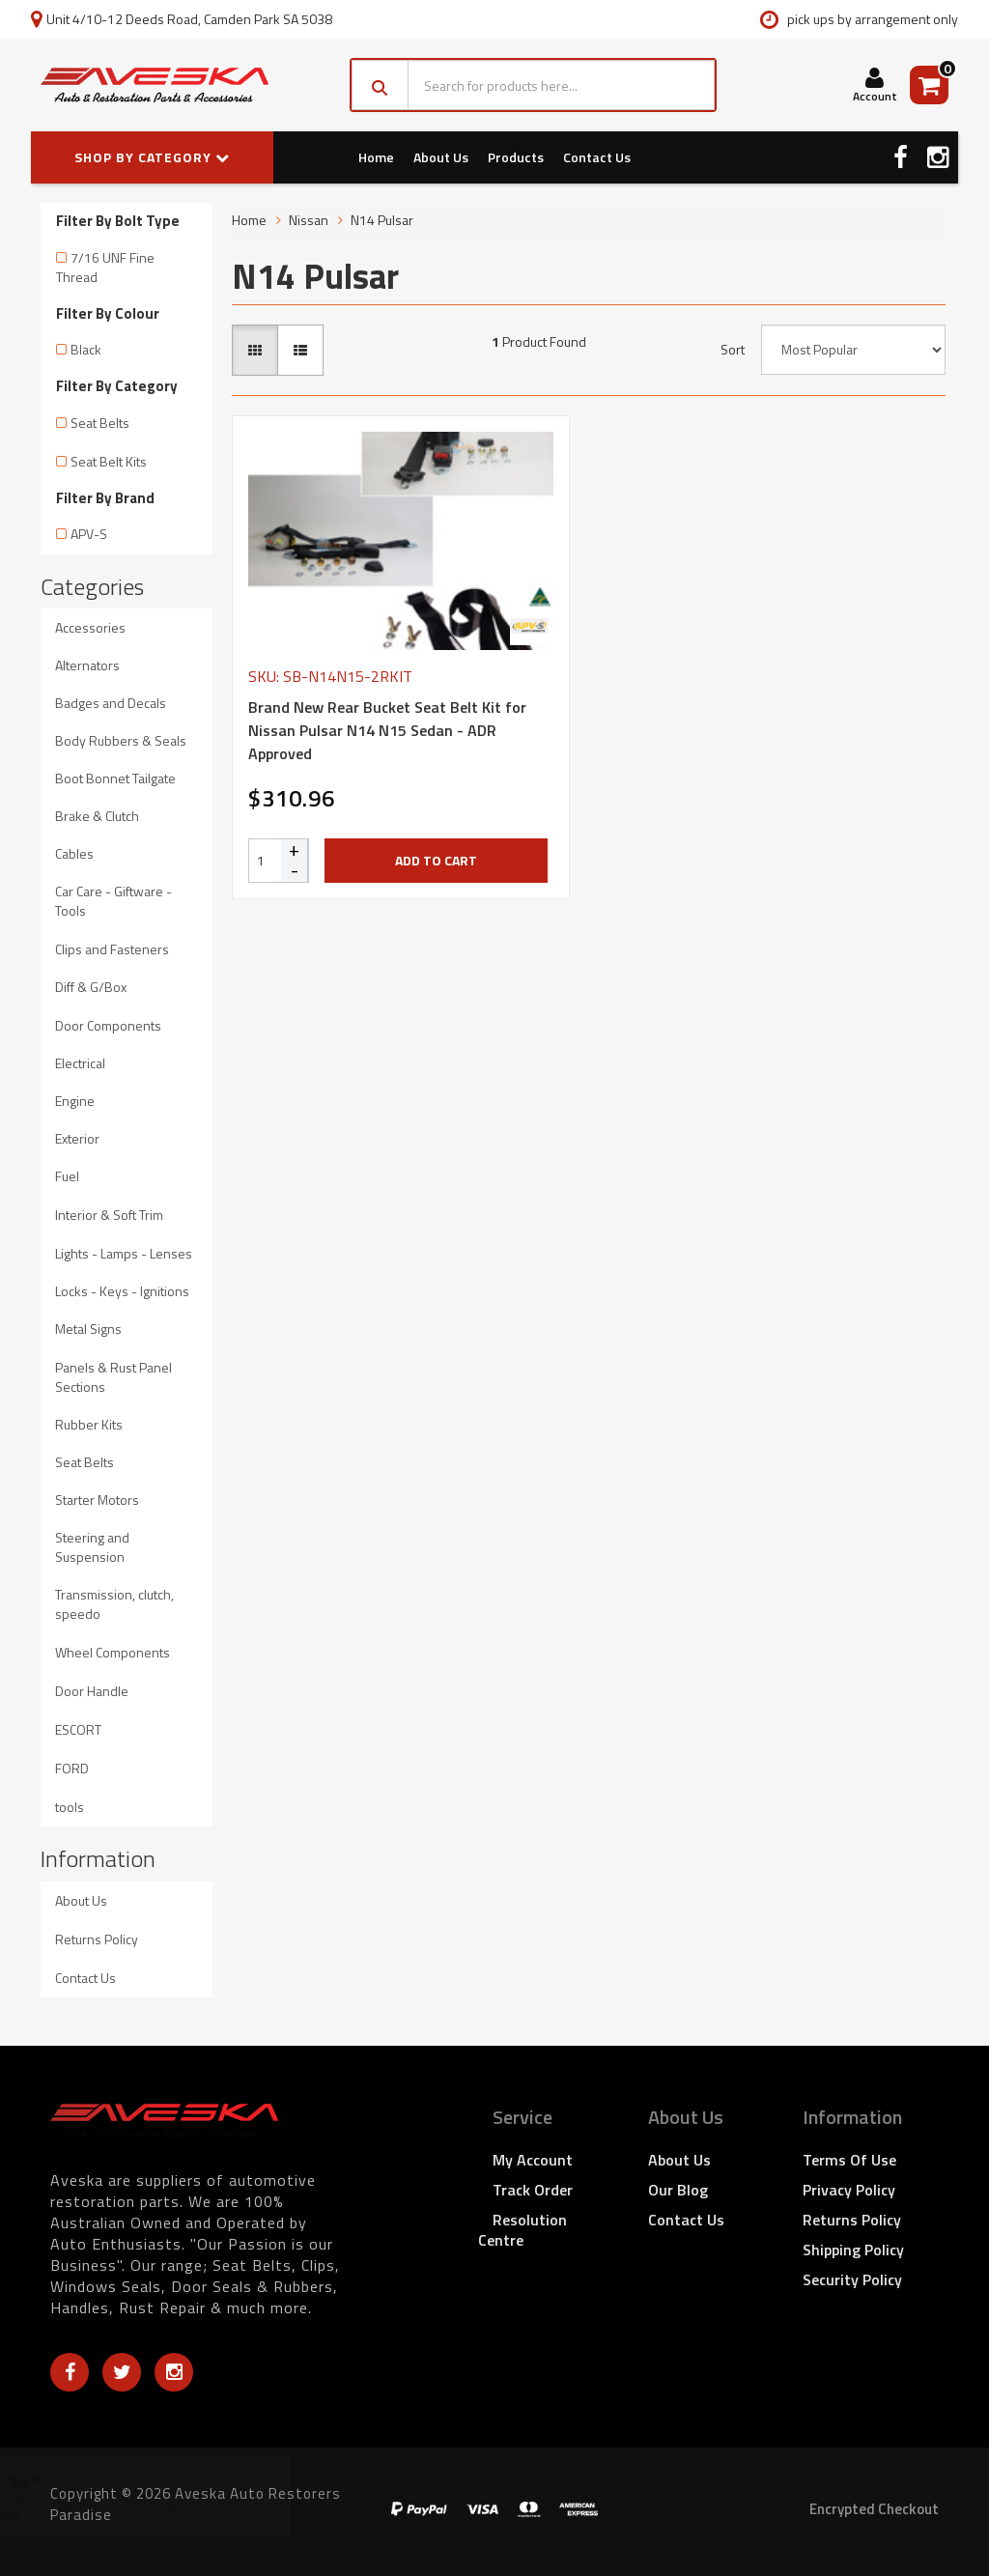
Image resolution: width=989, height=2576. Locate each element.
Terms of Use (849, 2159)
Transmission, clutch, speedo (114, 1604)
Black (86, 349)
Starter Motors (97, 1499)
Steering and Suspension (92, 1547)
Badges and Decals (110, 703)
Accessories (90, 627)
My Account (533, 2159)
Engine (75, 1100)
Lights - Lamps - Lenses (123, 1253)
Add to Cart (436, 860)
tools (69, 1807)
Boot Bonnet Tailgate (115, 778)
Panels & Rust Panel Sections (113, 1377)
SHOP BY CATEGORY (152, 157)
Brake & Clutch (97, 816)
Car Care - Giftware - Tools (113, 900)
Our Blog (678, 2189)
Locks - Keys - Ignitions (122, 1291)
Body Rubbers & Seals (120, 740)
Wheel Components (112, 1652)
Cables (74, 853)
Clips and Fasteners (112, 949)
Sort (733, 349)
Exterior (77, 1138)
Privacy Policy (849, 2189)
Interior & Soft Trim (109, 1214)
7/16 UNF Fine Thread (105, 267)
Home (376, 157)
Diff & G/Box (91, 987)
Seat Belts (100, 422)
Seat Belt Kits (109, 461)
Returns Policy (96, 1939)
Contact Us (597, 157)
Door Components (108, 1025)
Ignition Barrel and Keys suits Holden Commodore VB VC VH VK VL (170, 2496)
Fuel (67, 1176)
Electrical (80, 1063)
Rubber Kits (89, 1424)
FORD (72, 1768)
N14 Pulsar (382, 220)
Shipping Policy (853, 2249)
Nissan (308, 220)
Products (516, 157)
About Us (440, 157)
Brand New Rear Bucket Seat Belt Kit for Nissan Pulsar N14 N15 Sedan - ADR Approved (387, 730)
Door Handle (91, 1691)
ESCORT (78, 1729)
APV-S (89, 534)
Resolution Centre (522, 2229)
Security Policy (852, 2279)
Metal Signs (88, 1328)
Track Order (533, 2189)
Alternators (87, 665)
